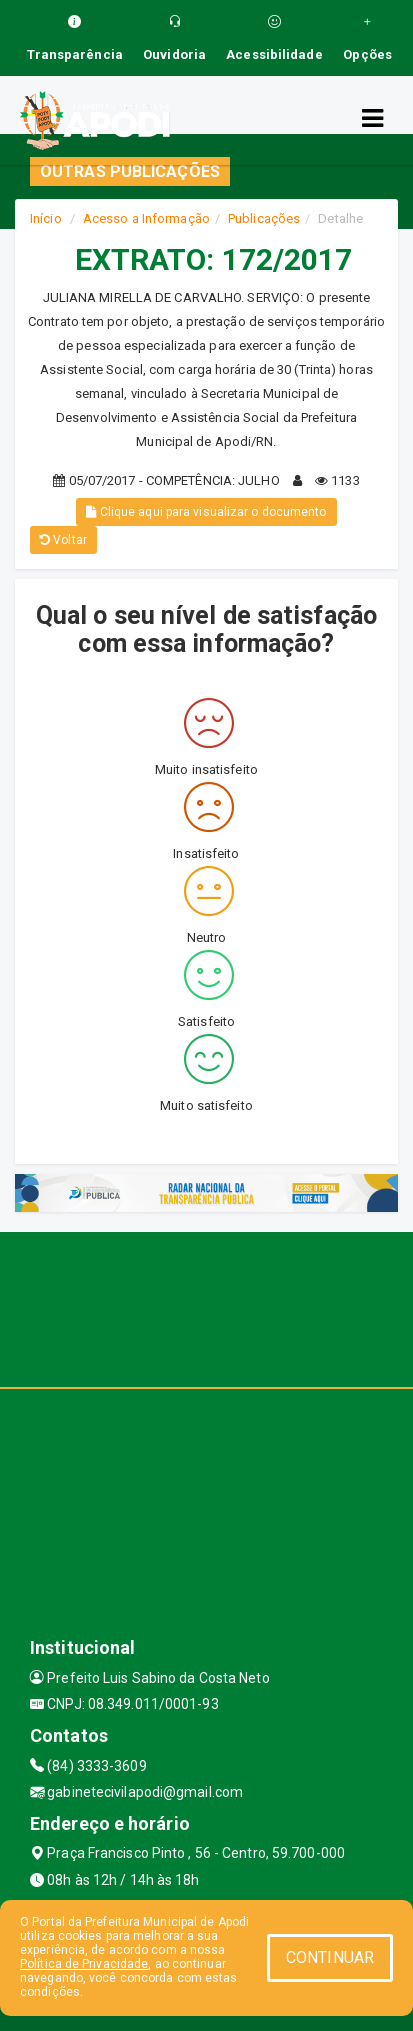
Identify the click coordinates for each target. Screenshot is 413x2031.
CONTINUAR (330, 1957)
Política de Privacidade (84, 1964)
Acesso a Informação (146, 218)
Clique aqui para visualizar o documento (206, 512)
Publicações (264, 218)
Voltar (63, 540)
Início (46, 218)
